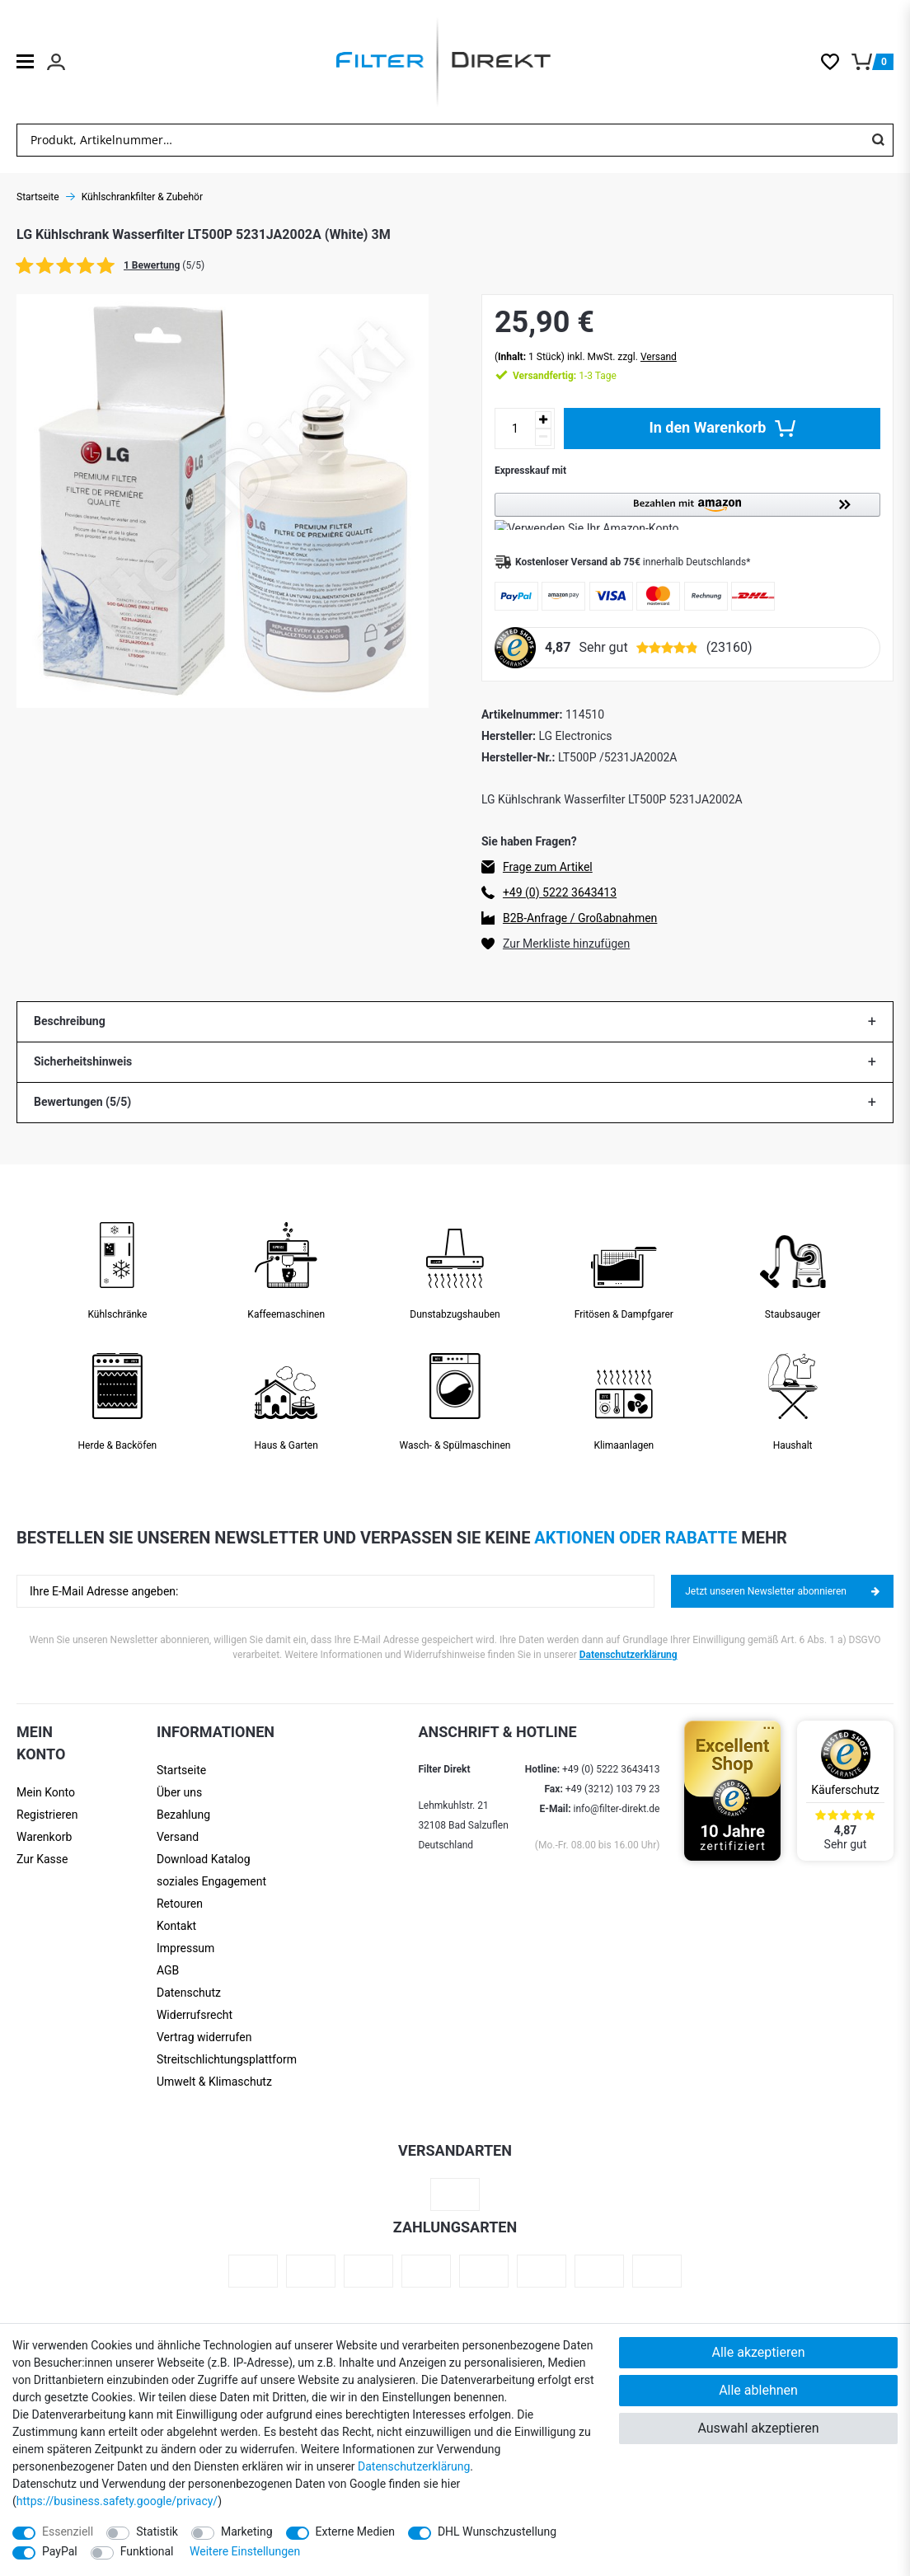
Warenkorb (44, 1836)
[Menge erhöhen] (543, 420)
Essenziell (67, 2531)
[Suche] (878, 140)
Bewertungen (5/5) (82, 1101)
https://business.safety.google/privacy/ (117, 2501)
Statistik (157, 2531)
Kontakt (176, 1925)
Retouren (180, 1903)
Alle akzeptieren (758, 2352)
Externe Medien (355, 2531)
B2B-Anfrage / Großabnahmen (580, 918)
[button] (687, 511)
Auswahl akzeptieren (758, 2428)
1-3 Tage (565, 376)
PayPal (59, 2551)
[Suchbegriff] (440, 140)
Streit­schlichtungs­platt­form (227, 2059)
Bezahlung (183, 1814)
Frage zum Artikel (548, 866)
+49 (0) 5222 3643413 (560, 892)
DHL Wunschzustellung (497, 2531)
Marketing (247, 2531)
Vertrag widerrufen (204, 2037)
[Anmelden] (53, 1793)
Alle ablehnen (758, 2390)
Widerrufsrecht (194, 2014)
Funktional (147, 2551)
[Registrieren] (53, 1815)
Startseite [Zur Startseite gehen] (37, 197)
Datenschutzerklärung (628, 1654)
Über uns (179, 1792)
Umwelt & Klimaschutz (214, 2081)
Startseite (181, 1770)
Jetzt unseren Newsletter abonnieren (782, 1591)
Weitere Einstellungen (245, 2551)
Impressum (185, 1948)
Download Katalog (204, 1859)
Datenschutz (189, 1992)
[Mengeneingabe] (515, 428)
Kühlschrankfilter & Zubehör (142, 197)
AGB (168, 1970)
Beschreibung (70, 1021)
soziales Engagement (211, 1881)
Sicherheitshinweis (83, 1061)
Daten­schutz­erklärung (414, 2466)
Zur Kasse (42, 1859)
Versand (658, 357)
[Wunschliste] (836, 62)
